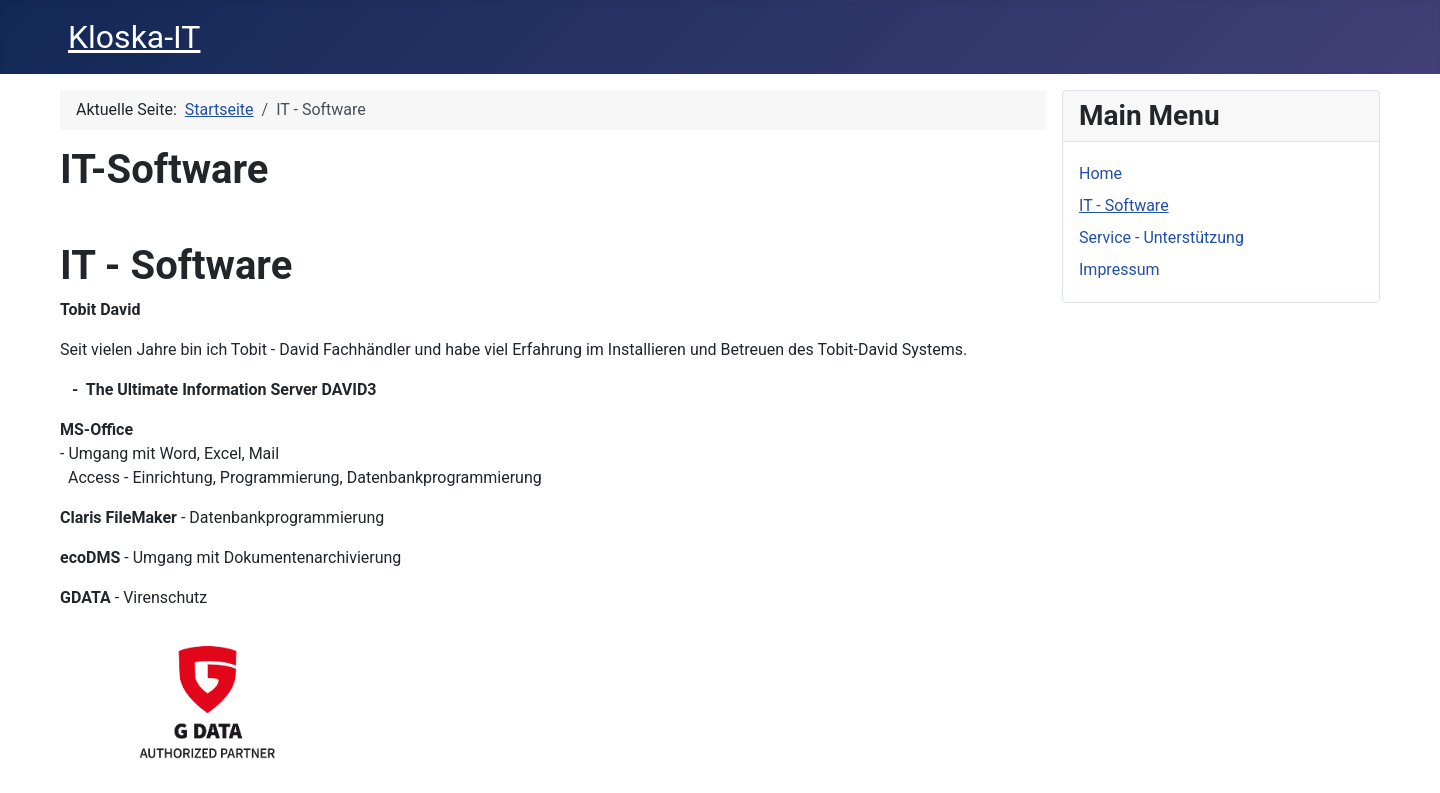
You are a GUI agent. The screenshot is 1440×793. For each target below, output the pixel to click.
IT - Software (1124, 205)
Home (1100, 173)
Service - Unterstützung (1161, 237)
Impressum (1119, 269)
